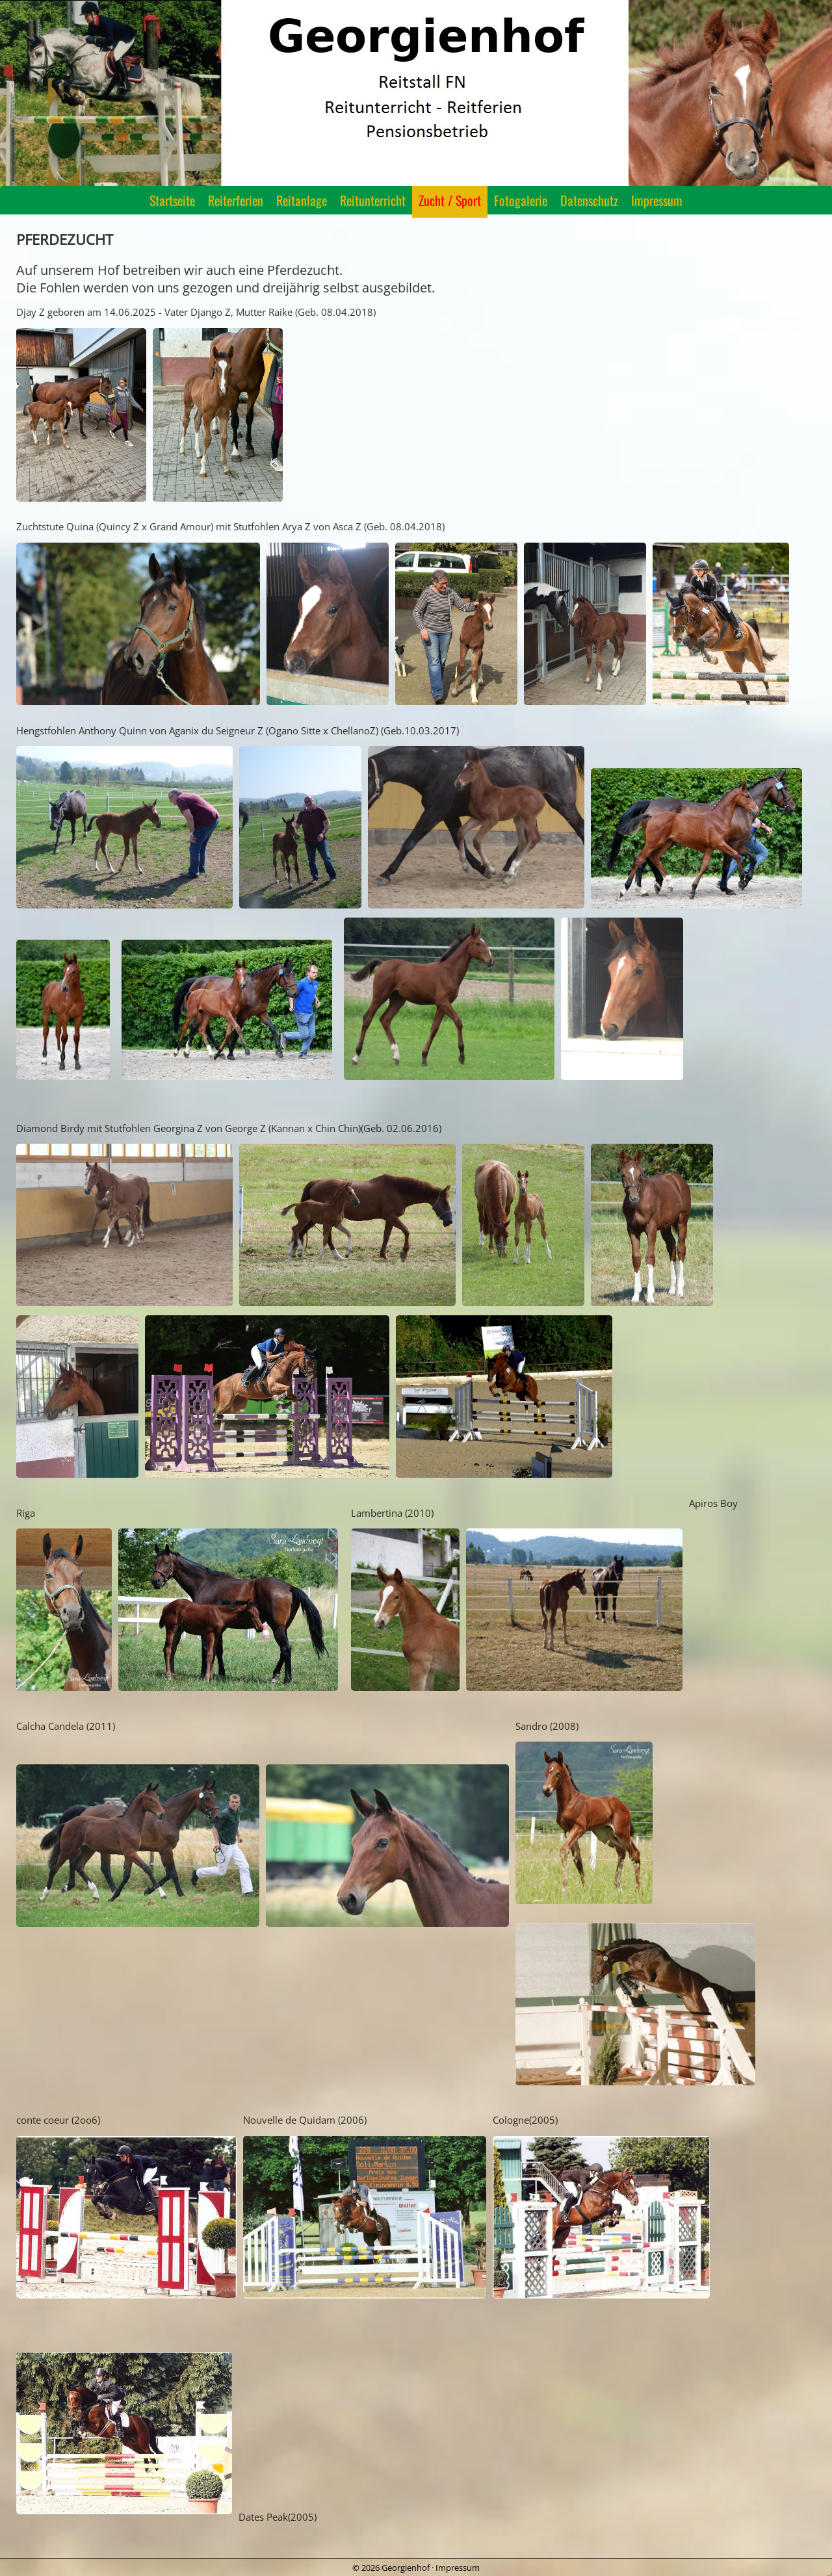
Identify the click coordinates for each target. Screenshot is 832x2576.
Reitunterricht (373, 200)
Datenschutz (589, 200)
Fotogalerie (520, 200)
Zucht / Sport (450, 200)
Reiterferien (235, 200)
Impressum (656, 200)
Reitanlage (301, 200)
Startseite (172, 200)
